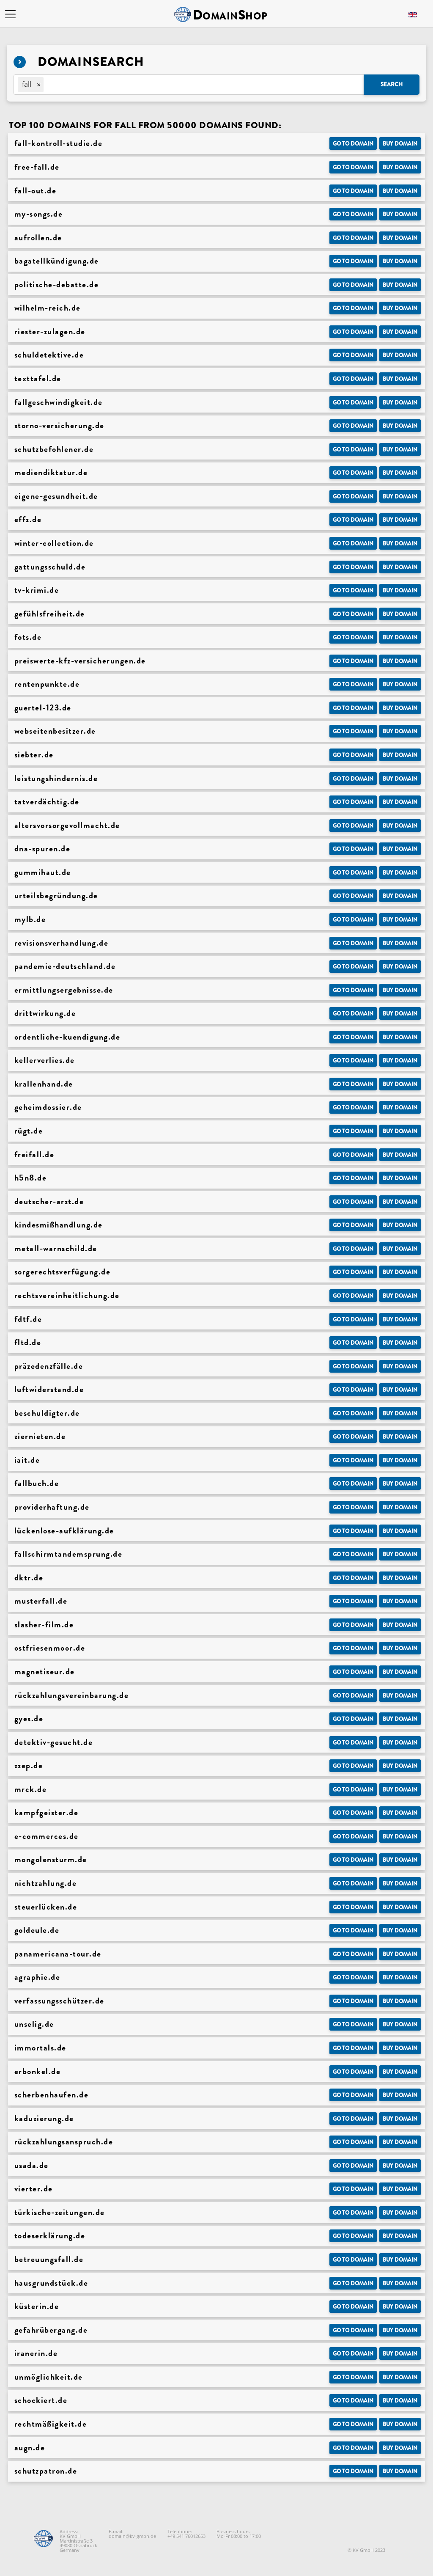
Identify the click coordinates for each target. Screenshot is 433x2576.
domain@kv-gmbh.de (132, 2536)
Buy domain (400, 144)
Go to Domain (353, 144)
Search (392, 84)
